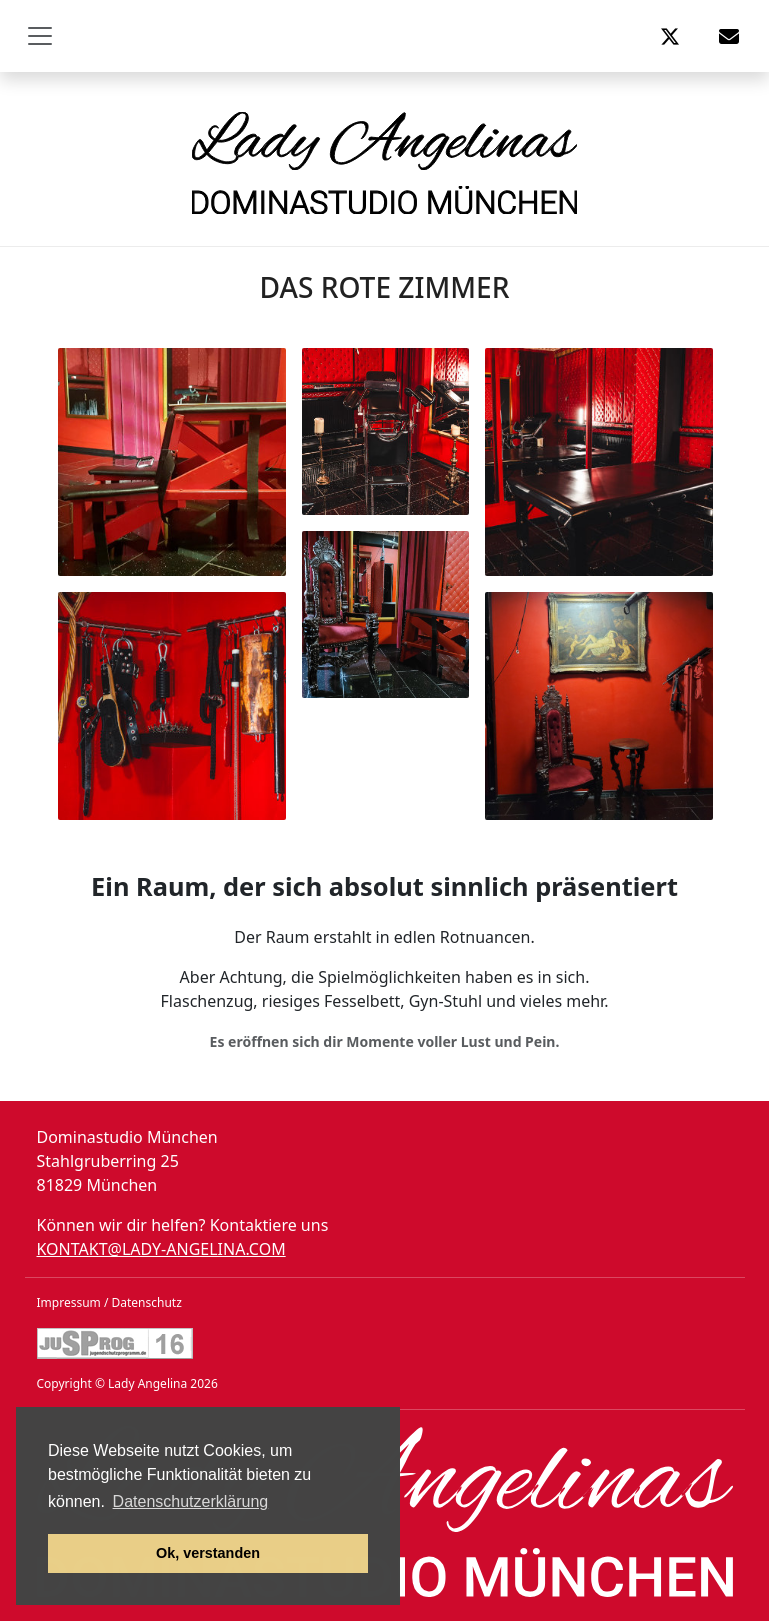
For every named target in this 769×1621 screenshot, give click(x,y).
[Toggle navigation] (40, 36)
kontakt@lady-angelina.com (161, 1249)
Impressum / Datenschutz (109, 1302)
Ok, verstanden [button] (208, 1553)
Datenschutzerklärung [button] (191, 1501)
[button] (670, 36)
